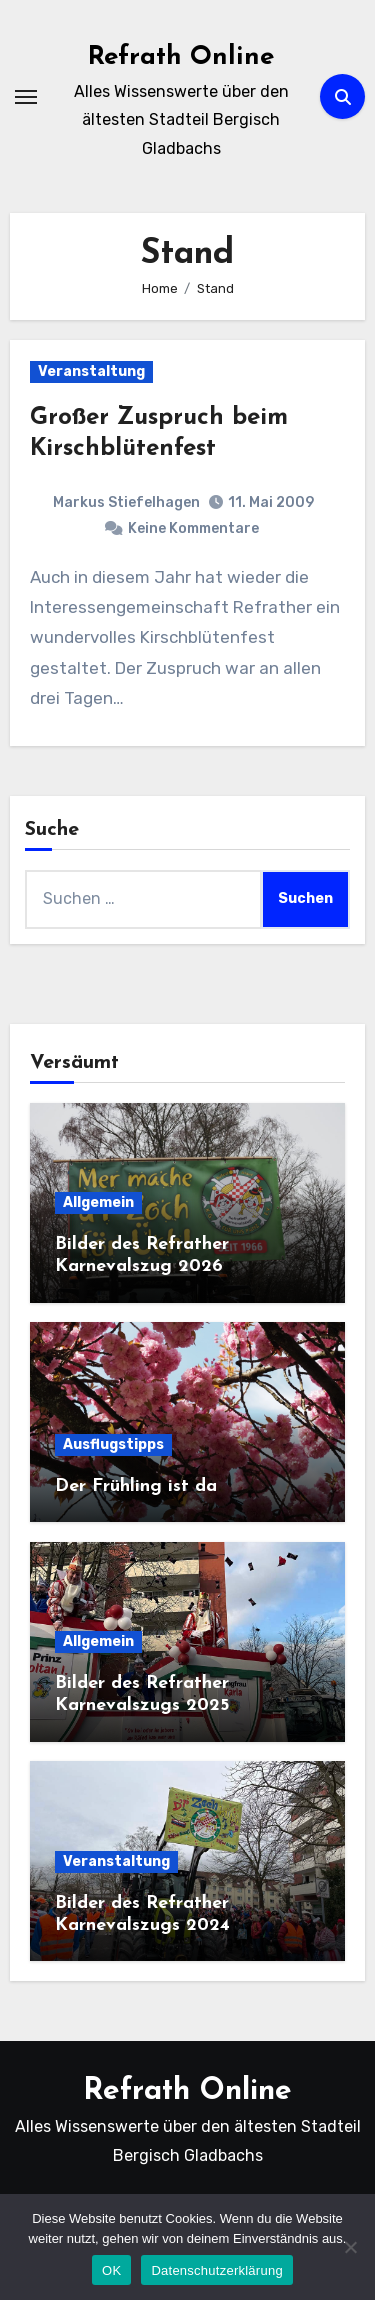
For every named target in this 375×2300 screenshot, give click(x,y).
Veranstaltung (91, 371)
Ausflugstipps (113, 1444)
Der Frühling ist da (136, 1486)
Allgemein (98, 1202)
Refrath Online (181, 57)
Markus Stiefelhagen (126, 502)
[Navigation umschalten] (26, 97)
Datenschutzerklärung (216, 2270)
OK (111, 2270)
